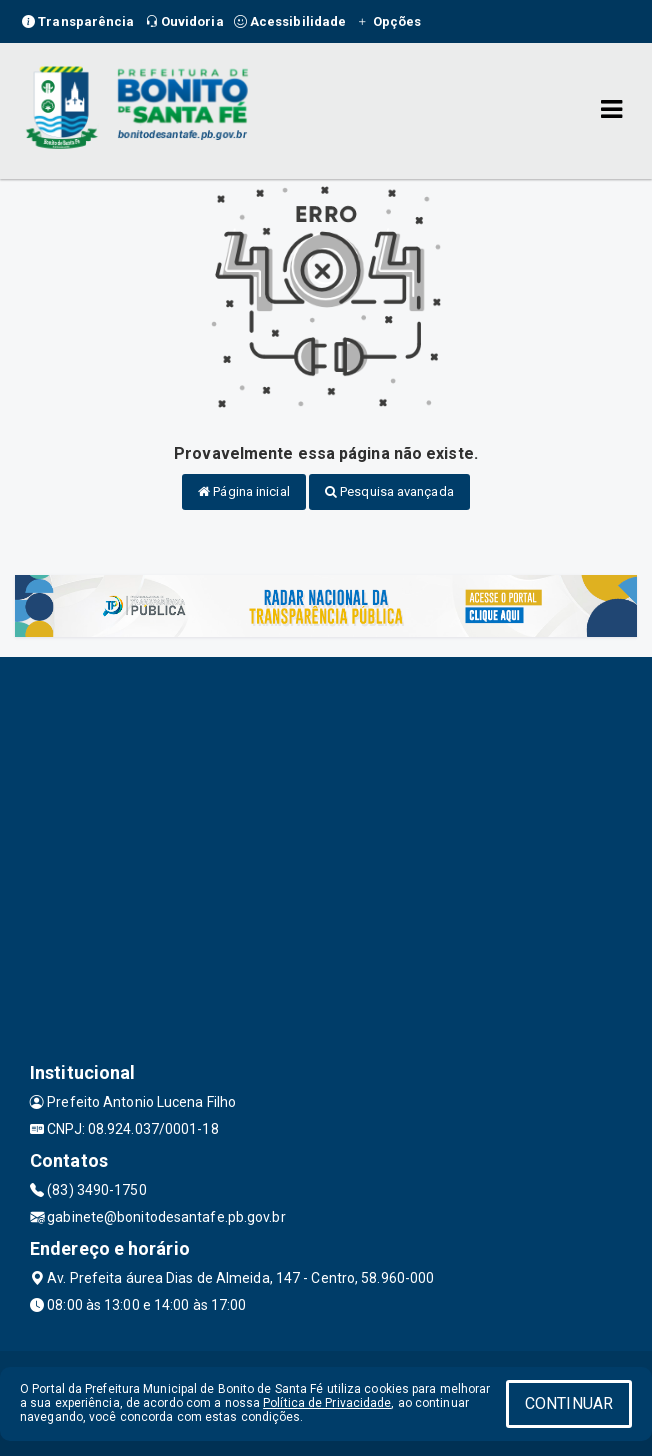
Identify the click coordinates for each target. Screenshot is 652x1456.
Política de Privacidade (327, 1403)
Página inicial (244, 491)
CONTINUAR (569, 1403)
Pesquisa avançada (389, 491)
